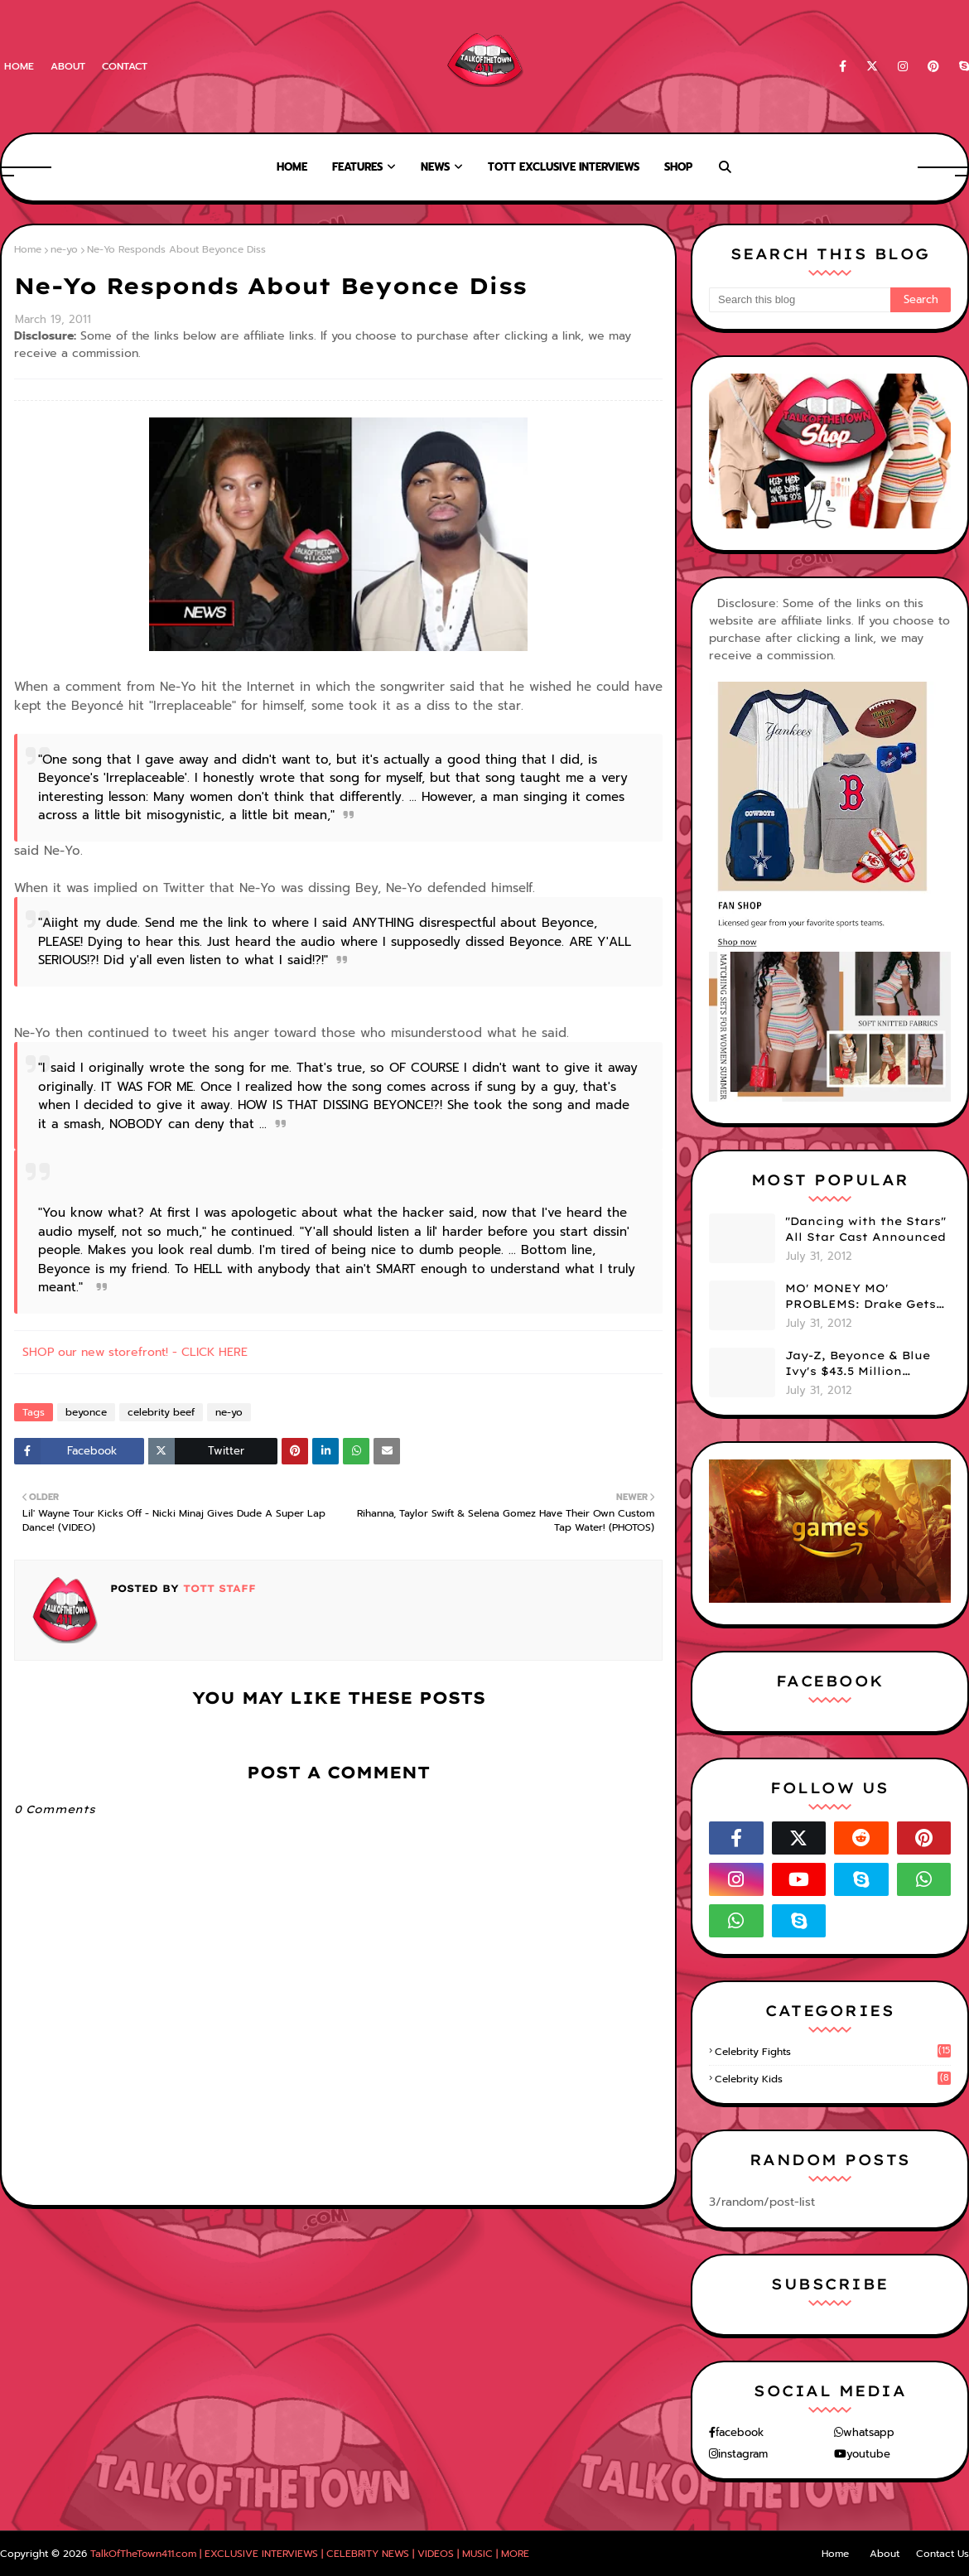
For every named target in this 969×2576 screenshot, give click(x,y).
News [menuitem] (435, 167)
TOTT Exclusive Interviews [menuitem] (563, 167)
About (68, 66)
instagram (743, 2454)
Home (19, 66)
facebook (740, 2432)
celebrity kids (833, 2079)
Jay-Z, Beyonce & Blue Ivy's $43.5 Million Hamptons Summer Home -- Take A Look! (857, 1364)
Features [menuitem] (357, 167)
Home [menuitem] (292, 167)
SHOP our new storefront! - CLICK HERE (135, 1352)
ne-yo (64, 249)
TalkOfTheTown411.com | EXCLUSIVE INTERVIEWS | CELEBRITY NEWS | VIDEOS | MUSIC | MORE (309, 2553)
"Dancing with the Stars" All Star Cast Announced (865, 1229)
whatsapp (868, 2432)
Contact (124, 66)
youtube (868, 2454)
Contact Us (942, 2553)
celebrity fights (833, 2051)
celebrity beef (161, 1412)
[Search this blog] (799, 299)
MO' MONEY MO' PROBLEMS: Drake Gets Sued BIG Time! (860, 1297)
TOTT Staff (217, 1588)
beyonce (86, 1412)
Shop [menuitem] (678, 167)
